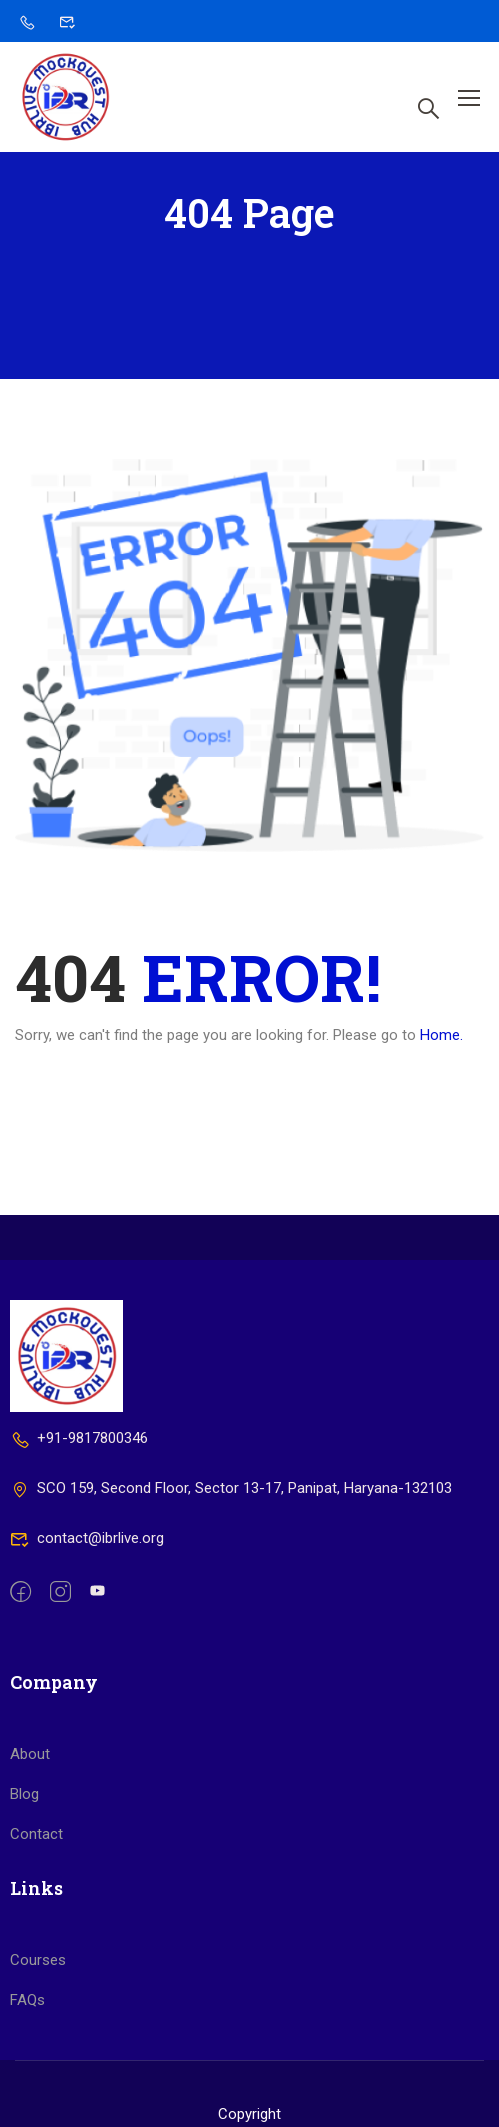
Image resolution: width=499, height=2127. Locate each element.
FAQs (27, 2071)
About (30, 1825)
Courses (38, 2031)
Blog (24, 1865)
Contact (36, 1905)
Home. (441, 1040)
